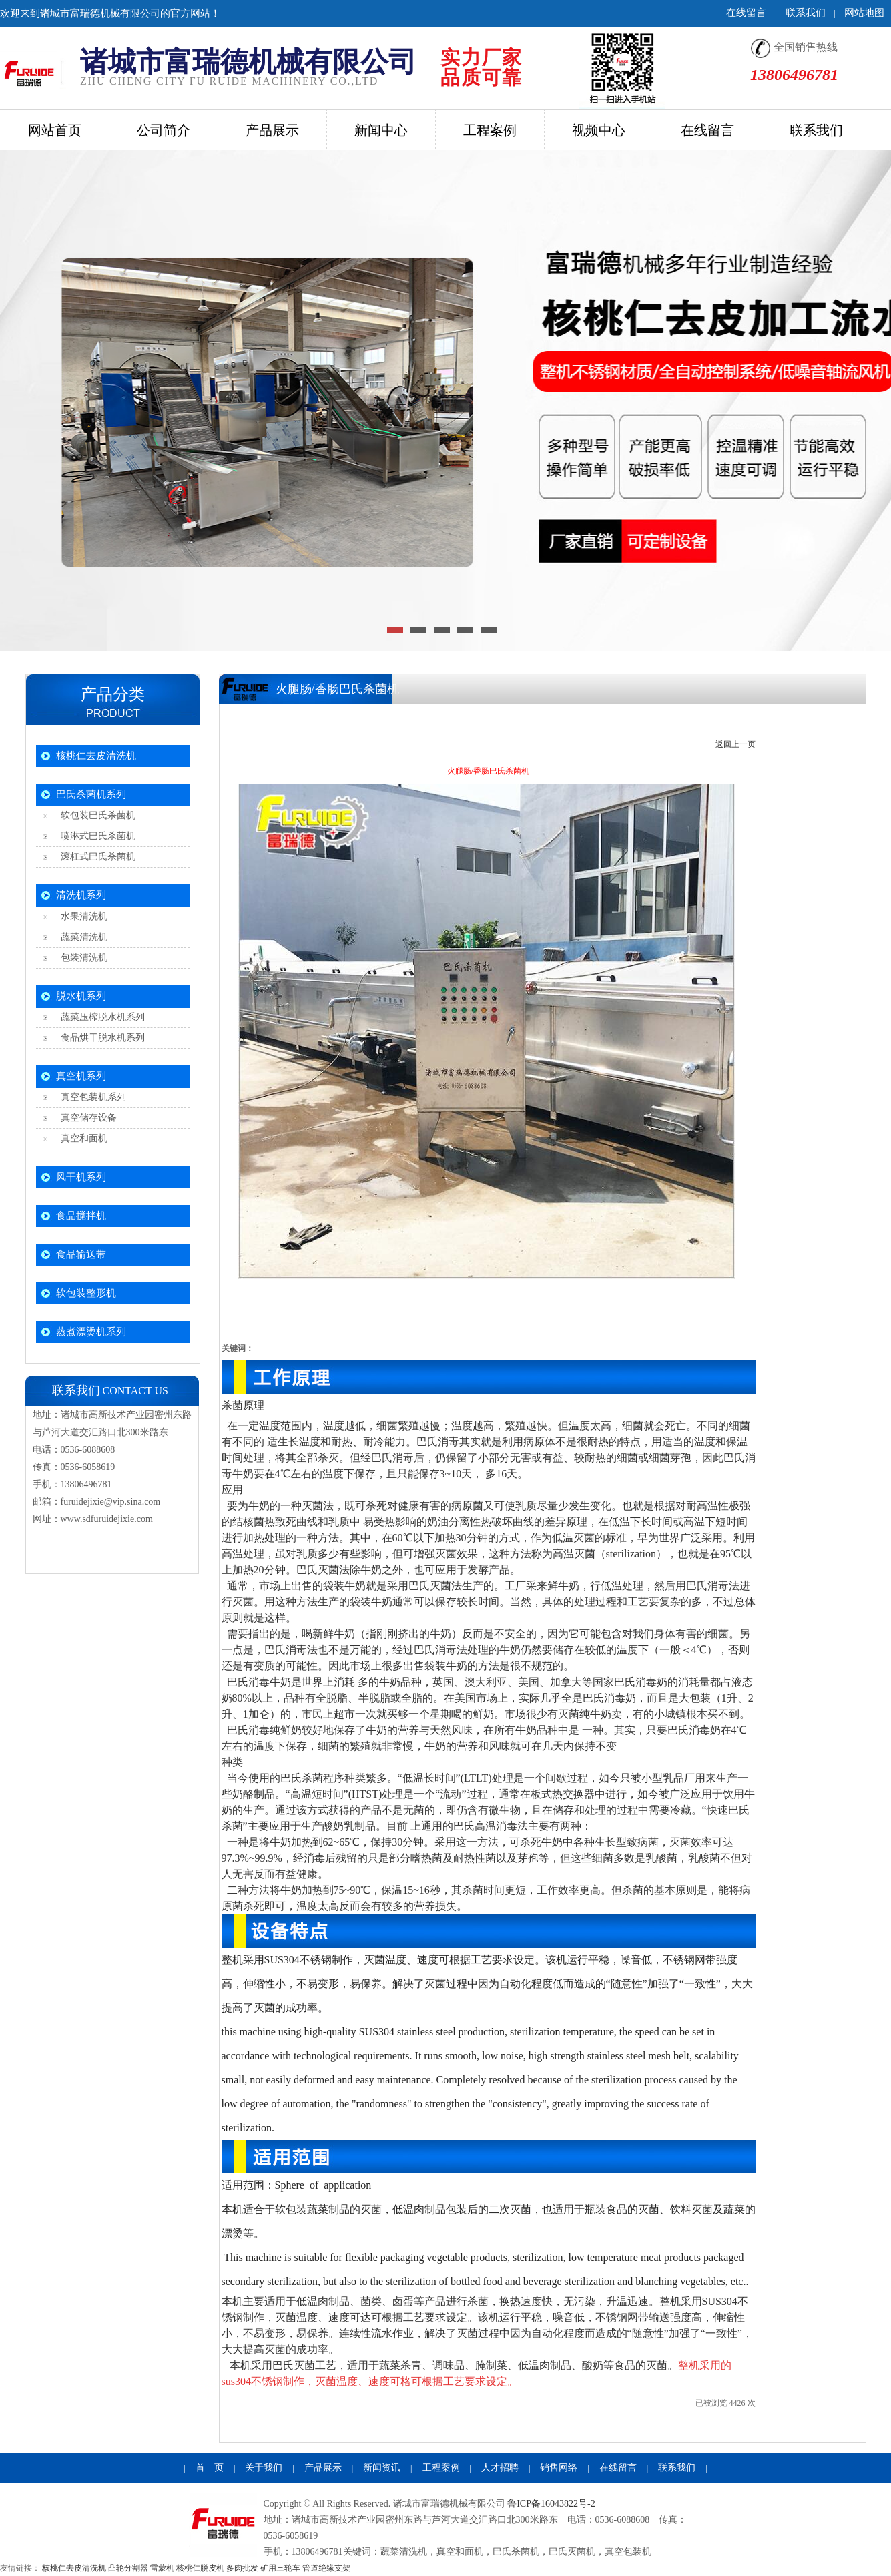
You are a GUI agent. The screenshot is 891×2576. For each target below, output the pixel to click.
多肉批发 (242, 2568)
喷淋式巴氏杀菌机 (95, 836)
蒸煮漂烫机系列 (91, 1331)
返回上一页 (735, 744)
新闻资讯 (381, 2468)
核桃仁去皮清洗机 (96, 755)
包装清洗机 (81, 958)
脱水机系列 (81, 996)
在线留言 (746, 12)
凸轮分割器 (128, 2568)
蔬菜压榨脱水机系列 (100, 1017)
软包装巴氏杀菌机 (95, 815)
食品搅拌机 (81, 1215)
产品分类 (113, 694)
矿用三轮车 (280, 2568)
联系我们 (806, 12)
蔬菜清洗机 (81, 937)
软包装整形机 (86, 1293)
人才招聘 (500, 2468)
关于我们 (263, 2468)
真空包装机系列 (91, 1097)
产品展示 (323, 2468)
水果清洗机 (81, 916)
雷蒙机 (162, 2568)
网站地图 (864, 12)
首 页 (210, 2468)
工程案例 (441, 2468)
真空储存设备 (86, 1118)
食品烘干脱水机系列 (100, 1038)
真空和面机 (81, 1138)
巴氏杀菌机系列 (91, 794)
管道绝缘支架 (326, 2568)
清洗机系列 (81, 895)
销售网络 (558, 2468)
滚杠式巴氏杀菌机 (95, 857)
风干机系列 (81, 1177)
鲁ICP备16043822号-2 (551, 2504)
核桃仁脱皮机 (200, 2568)
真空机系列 (81, 1076)
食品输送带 (81, 1254)
